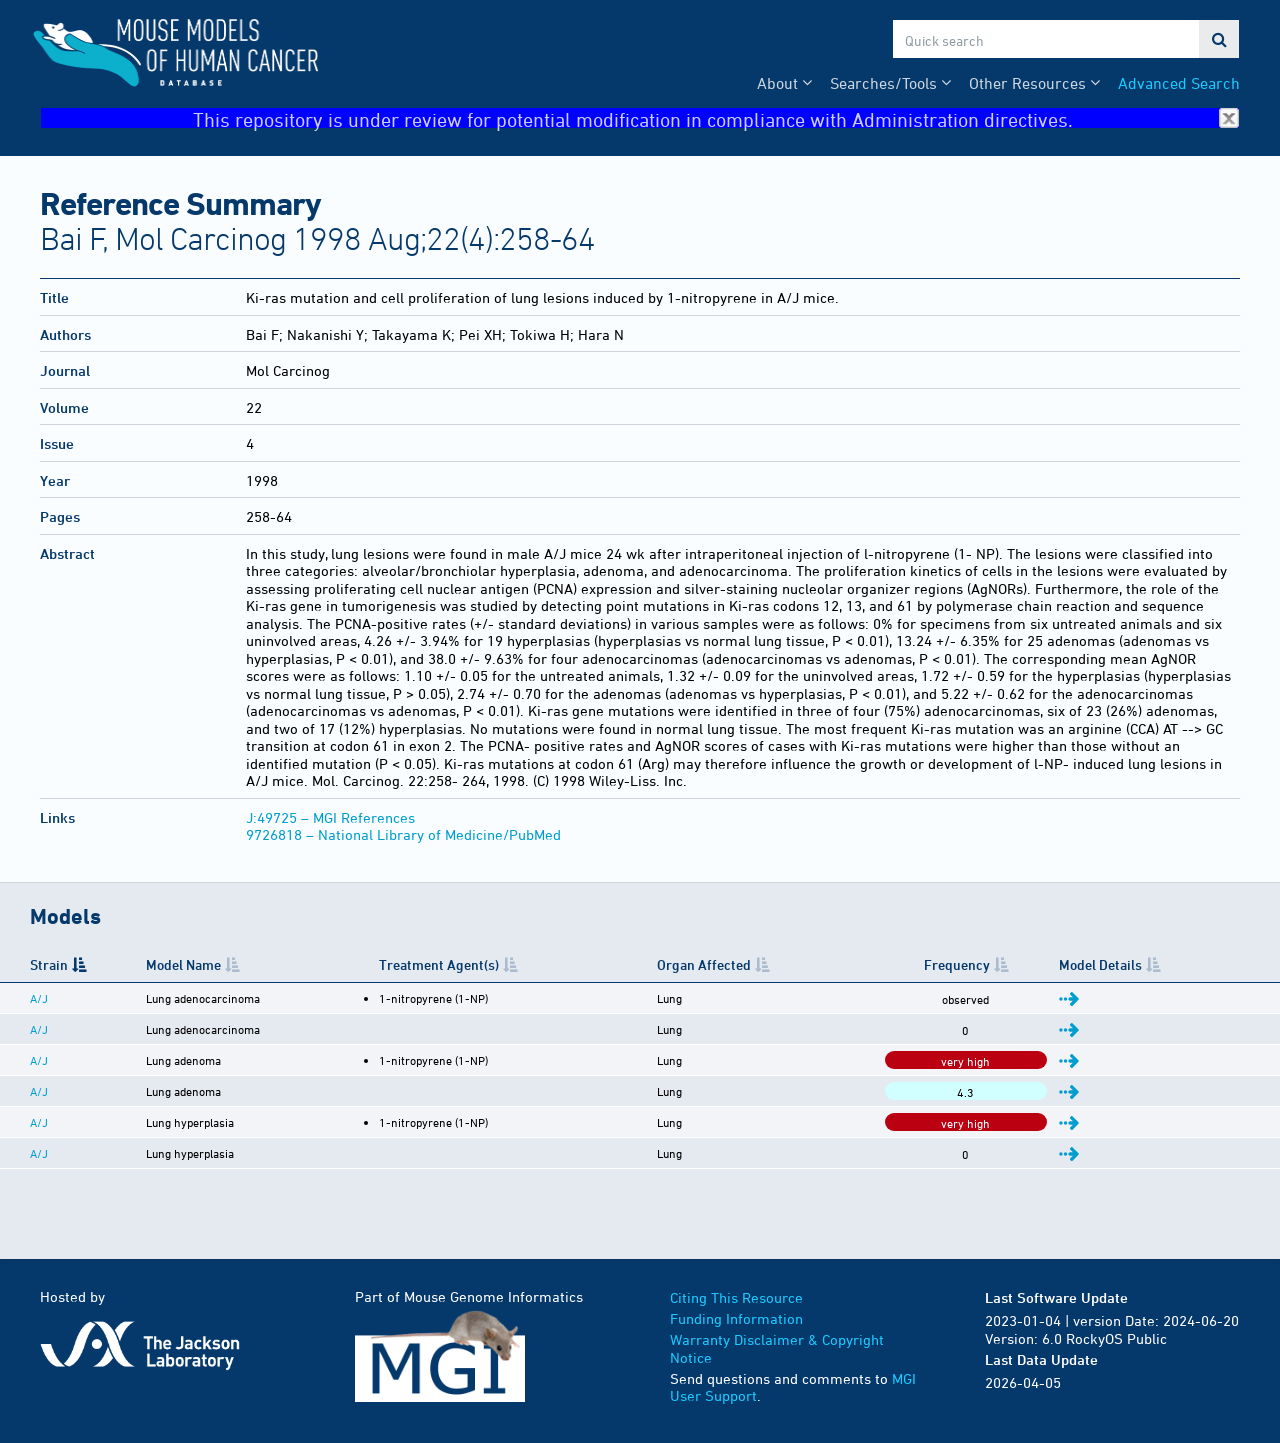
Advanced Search (1179, 83)
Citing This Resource (736, 1297)
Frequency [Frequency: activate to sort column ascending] (957, 964)
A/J (39, 998)
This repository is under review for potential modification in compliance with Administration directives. (716, 118)
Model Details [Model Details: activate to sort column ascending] (1100, 964)
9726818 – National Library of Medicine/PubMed (403, 834)
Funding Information (736, 1318)
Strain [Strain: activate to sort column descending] (49, 964)
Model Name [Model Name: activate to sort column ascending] (183, 964)
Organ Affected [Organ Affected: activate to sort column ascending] (704, 964)
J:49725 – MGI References (330, 817)
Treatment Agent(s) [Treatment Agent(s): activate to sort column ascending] (439, 964)
